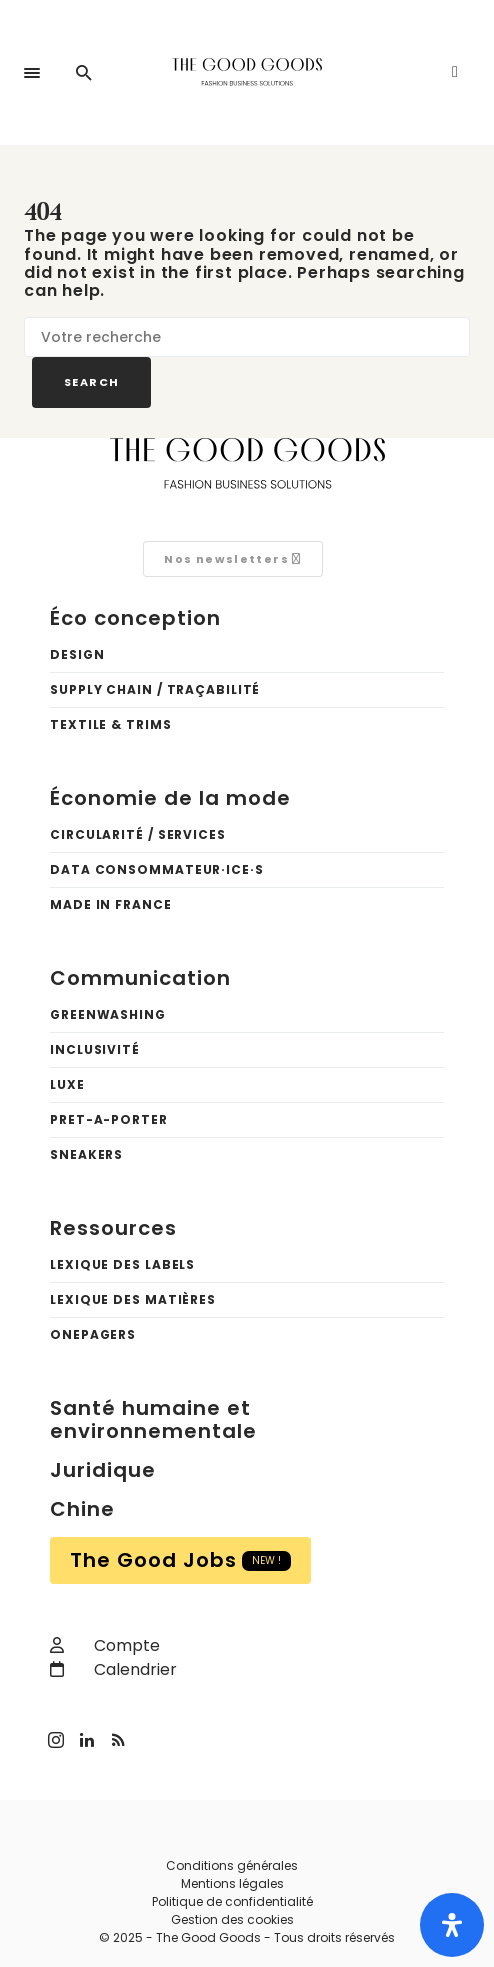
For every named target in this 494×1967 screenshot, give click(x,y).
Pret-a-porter (109, 1119)
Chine (82, 1509)
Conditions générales (232, 1865)
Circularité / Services (138, 834)
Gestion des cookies (232, 1919)
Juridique (103, 1470)
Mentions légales (232, 1883)
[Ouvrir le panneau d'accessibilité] (452, 1925)
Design (77, 654)
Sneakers (86, 1154)
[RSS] (128, 1740)
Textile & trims (111, 724)
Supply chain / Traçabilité (155, 689)
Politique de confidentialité (232, 1901)
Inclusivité (95, 1049)
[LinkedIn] (96, 1740)
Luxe (67, 1084)
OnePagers (93, 1334)
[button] (32, 73)
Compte (105, 1645)
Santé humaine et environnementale (153, 1419)
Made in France (111, 904)
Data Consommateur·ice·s (157, 869)
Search (91, 382)
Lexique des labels (122, 1264)
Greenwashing (108, 1014)
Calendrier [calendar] (113, 1669)
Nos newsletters (232, 559)
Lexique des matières (133, 1299)
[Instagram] (64, 1740)
